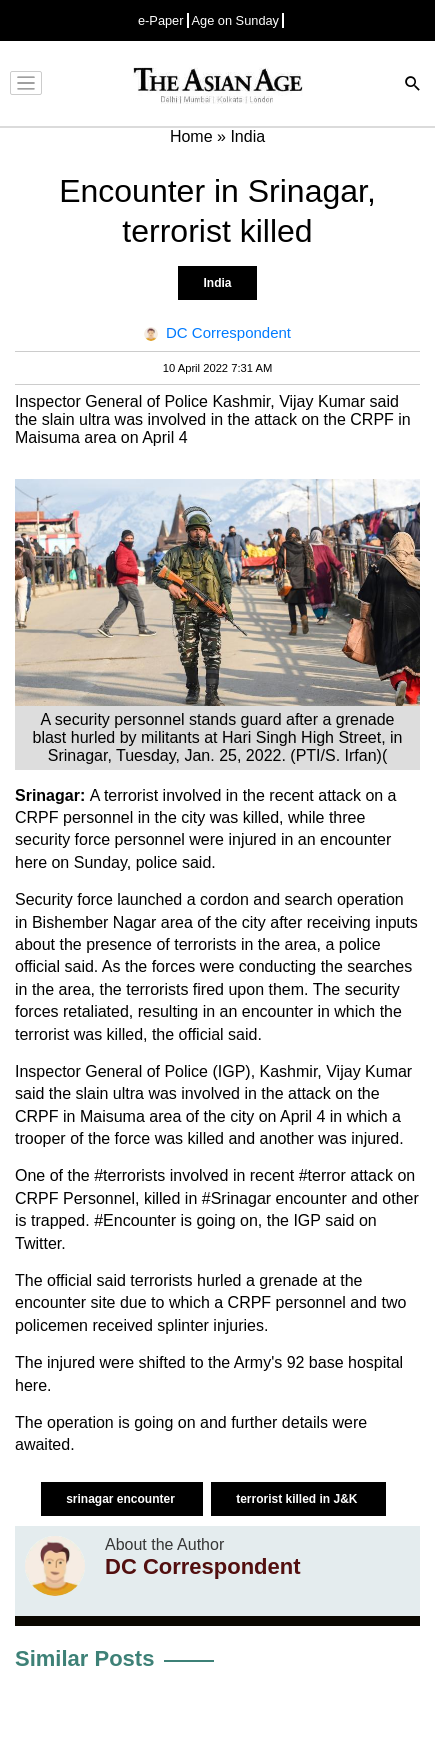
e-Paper (161, 20)
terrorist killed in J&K (298, 1499)
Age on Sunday (236, 20)
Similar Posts (84, 1658)
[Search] (413, 85)
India (217, 283)
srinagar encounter (122, 1499)
